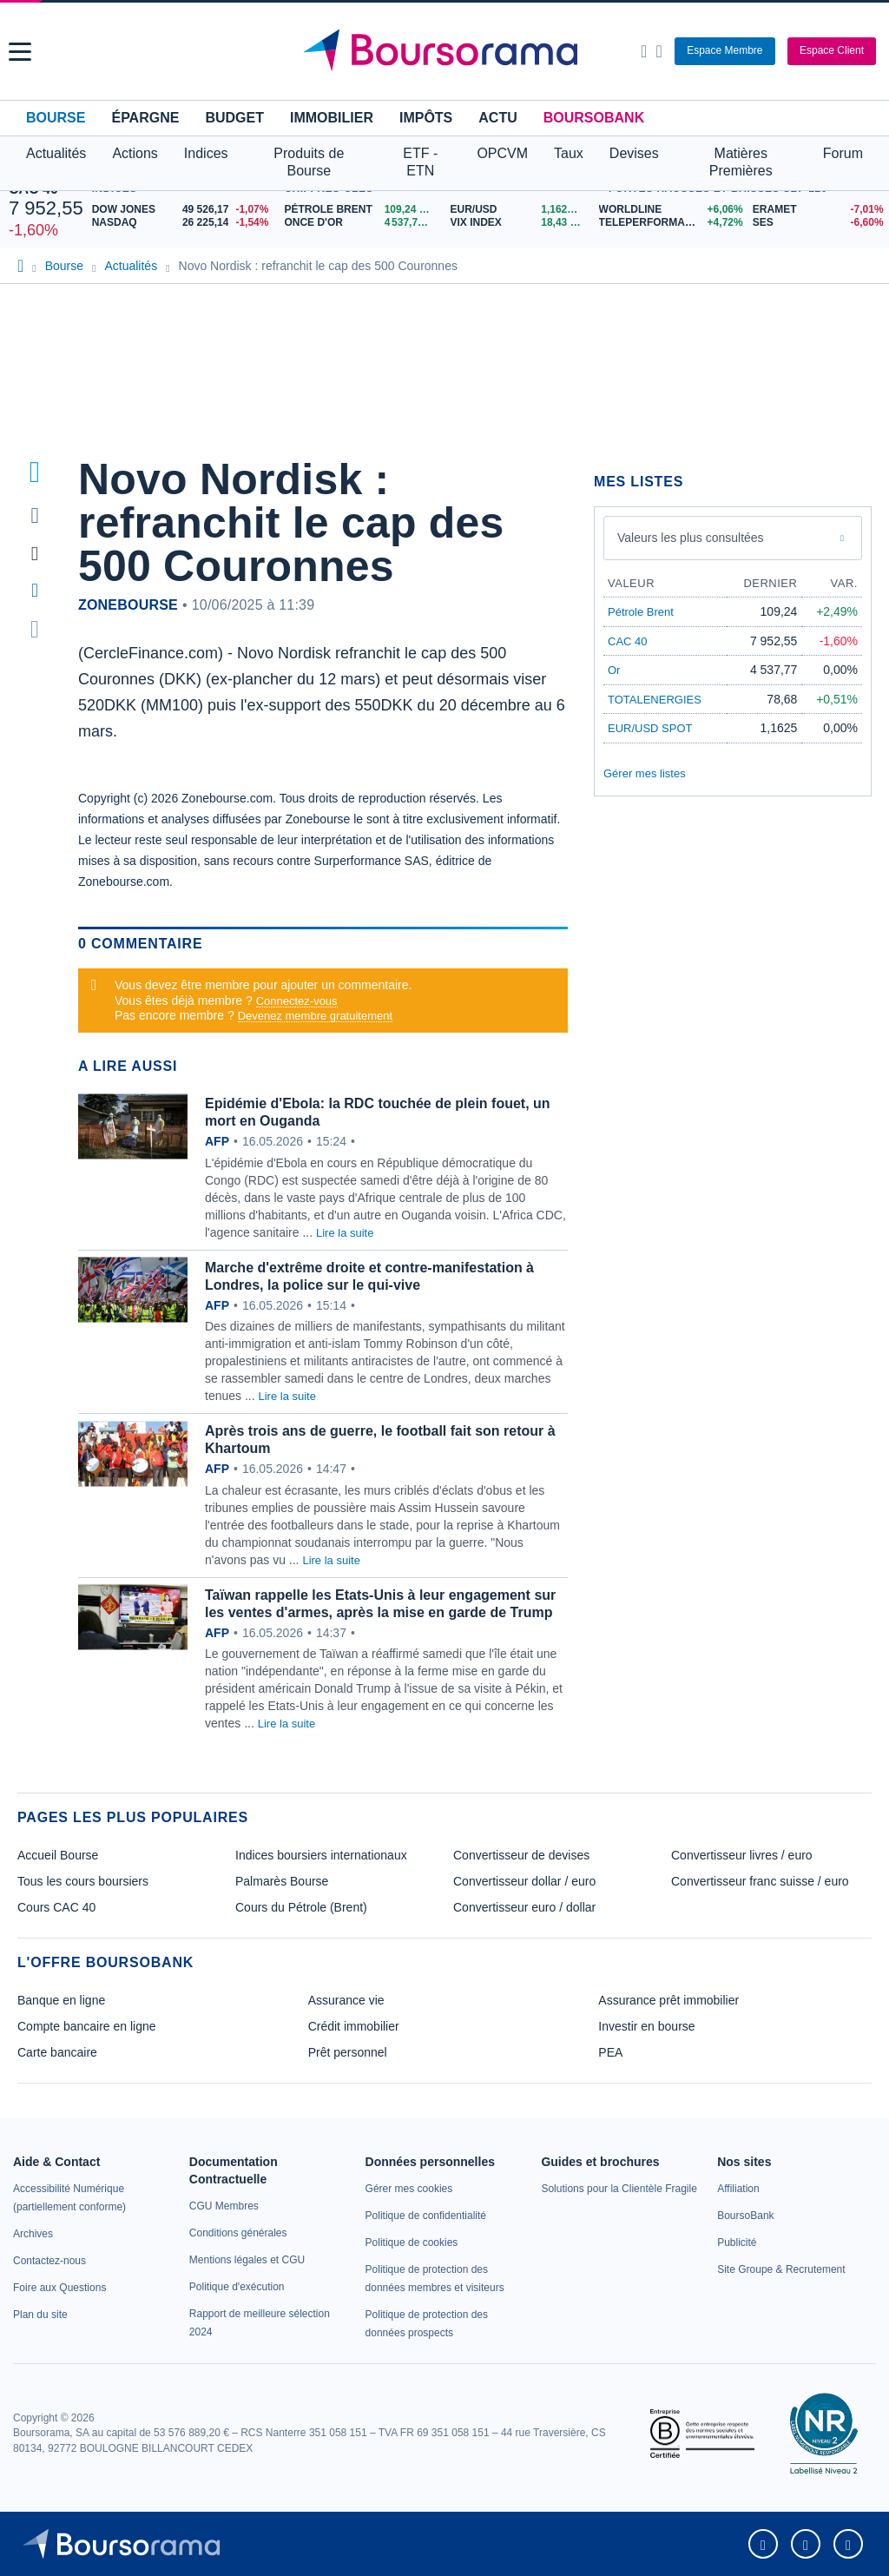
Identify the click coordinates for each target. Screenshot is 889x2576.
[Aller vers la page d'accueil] (447, 51)
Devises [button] (634, 153)
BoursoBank (593, 117)
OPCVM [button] (502, 153)
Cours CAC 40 (56, 1907)
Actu (497, 117)
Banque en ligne (61, 2000)
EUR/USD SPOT (650, 728)
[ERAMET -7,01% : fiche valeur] (816, 209)
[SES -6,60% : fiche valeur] (816, 222)
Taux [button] (568, 153)
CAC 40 (628, 641)
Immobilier (331, 117)
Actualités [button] (56, 153)
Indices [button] (206, 153)
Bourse (55, 117)
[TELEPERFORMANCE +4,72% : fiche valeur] (669, 222)
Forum (843, 153)
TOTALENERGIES (654, 699)
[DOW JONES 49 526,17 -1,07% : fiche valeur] (184, 209)
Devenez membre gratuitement (315, 1015)
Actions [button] (134, 153)
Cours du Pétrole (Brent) (301, 1907)
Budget (234, 117)
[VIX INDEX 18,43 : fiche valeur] (520, 222)
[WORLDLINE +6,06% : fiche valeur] (669, 209)
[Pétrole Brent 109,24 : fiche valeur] (360, 209)
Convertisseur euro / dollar (524, 1907)
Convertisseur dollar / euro (524, 1881)
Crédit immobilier (353, 2026)
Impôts (425, 117)
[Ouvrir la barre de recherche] (644, 51)
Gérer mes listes (644, 773)
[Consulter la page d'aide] (658, 51)
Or (614, 670)
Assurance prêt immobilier (668, 2000)
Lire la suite (344, 1232)
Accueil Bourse (57, 1855)
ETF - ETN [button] (420, 162)
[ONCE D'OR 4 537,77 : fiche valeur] (360, 222)
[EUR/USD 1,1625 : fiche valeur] (520, 209)
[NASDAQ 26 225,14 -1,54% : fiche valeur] (184, 222)
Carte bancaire (57, 2052)
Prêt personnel (347, 2052)
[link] (33, 2234)
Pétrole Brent (641, 611)
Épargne (145, 117)
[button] (20, 51)
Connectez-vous (297, 1000)
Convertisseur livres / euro (742, 1855)
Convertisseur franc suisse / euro (760, 1881)
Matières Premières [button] (741, 162)
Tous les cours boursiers (82, 1881)
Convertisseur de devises (521, 1855)
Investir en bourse (646, 2026)
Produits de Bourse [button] (308, 162)
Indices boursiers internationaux (321, 1855)
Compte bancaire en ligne (86, 2026)
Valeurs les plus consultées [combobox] (690, 538)
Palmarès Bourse (281, 1881)
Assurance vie (346, 2000)
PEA (610, 2052)
